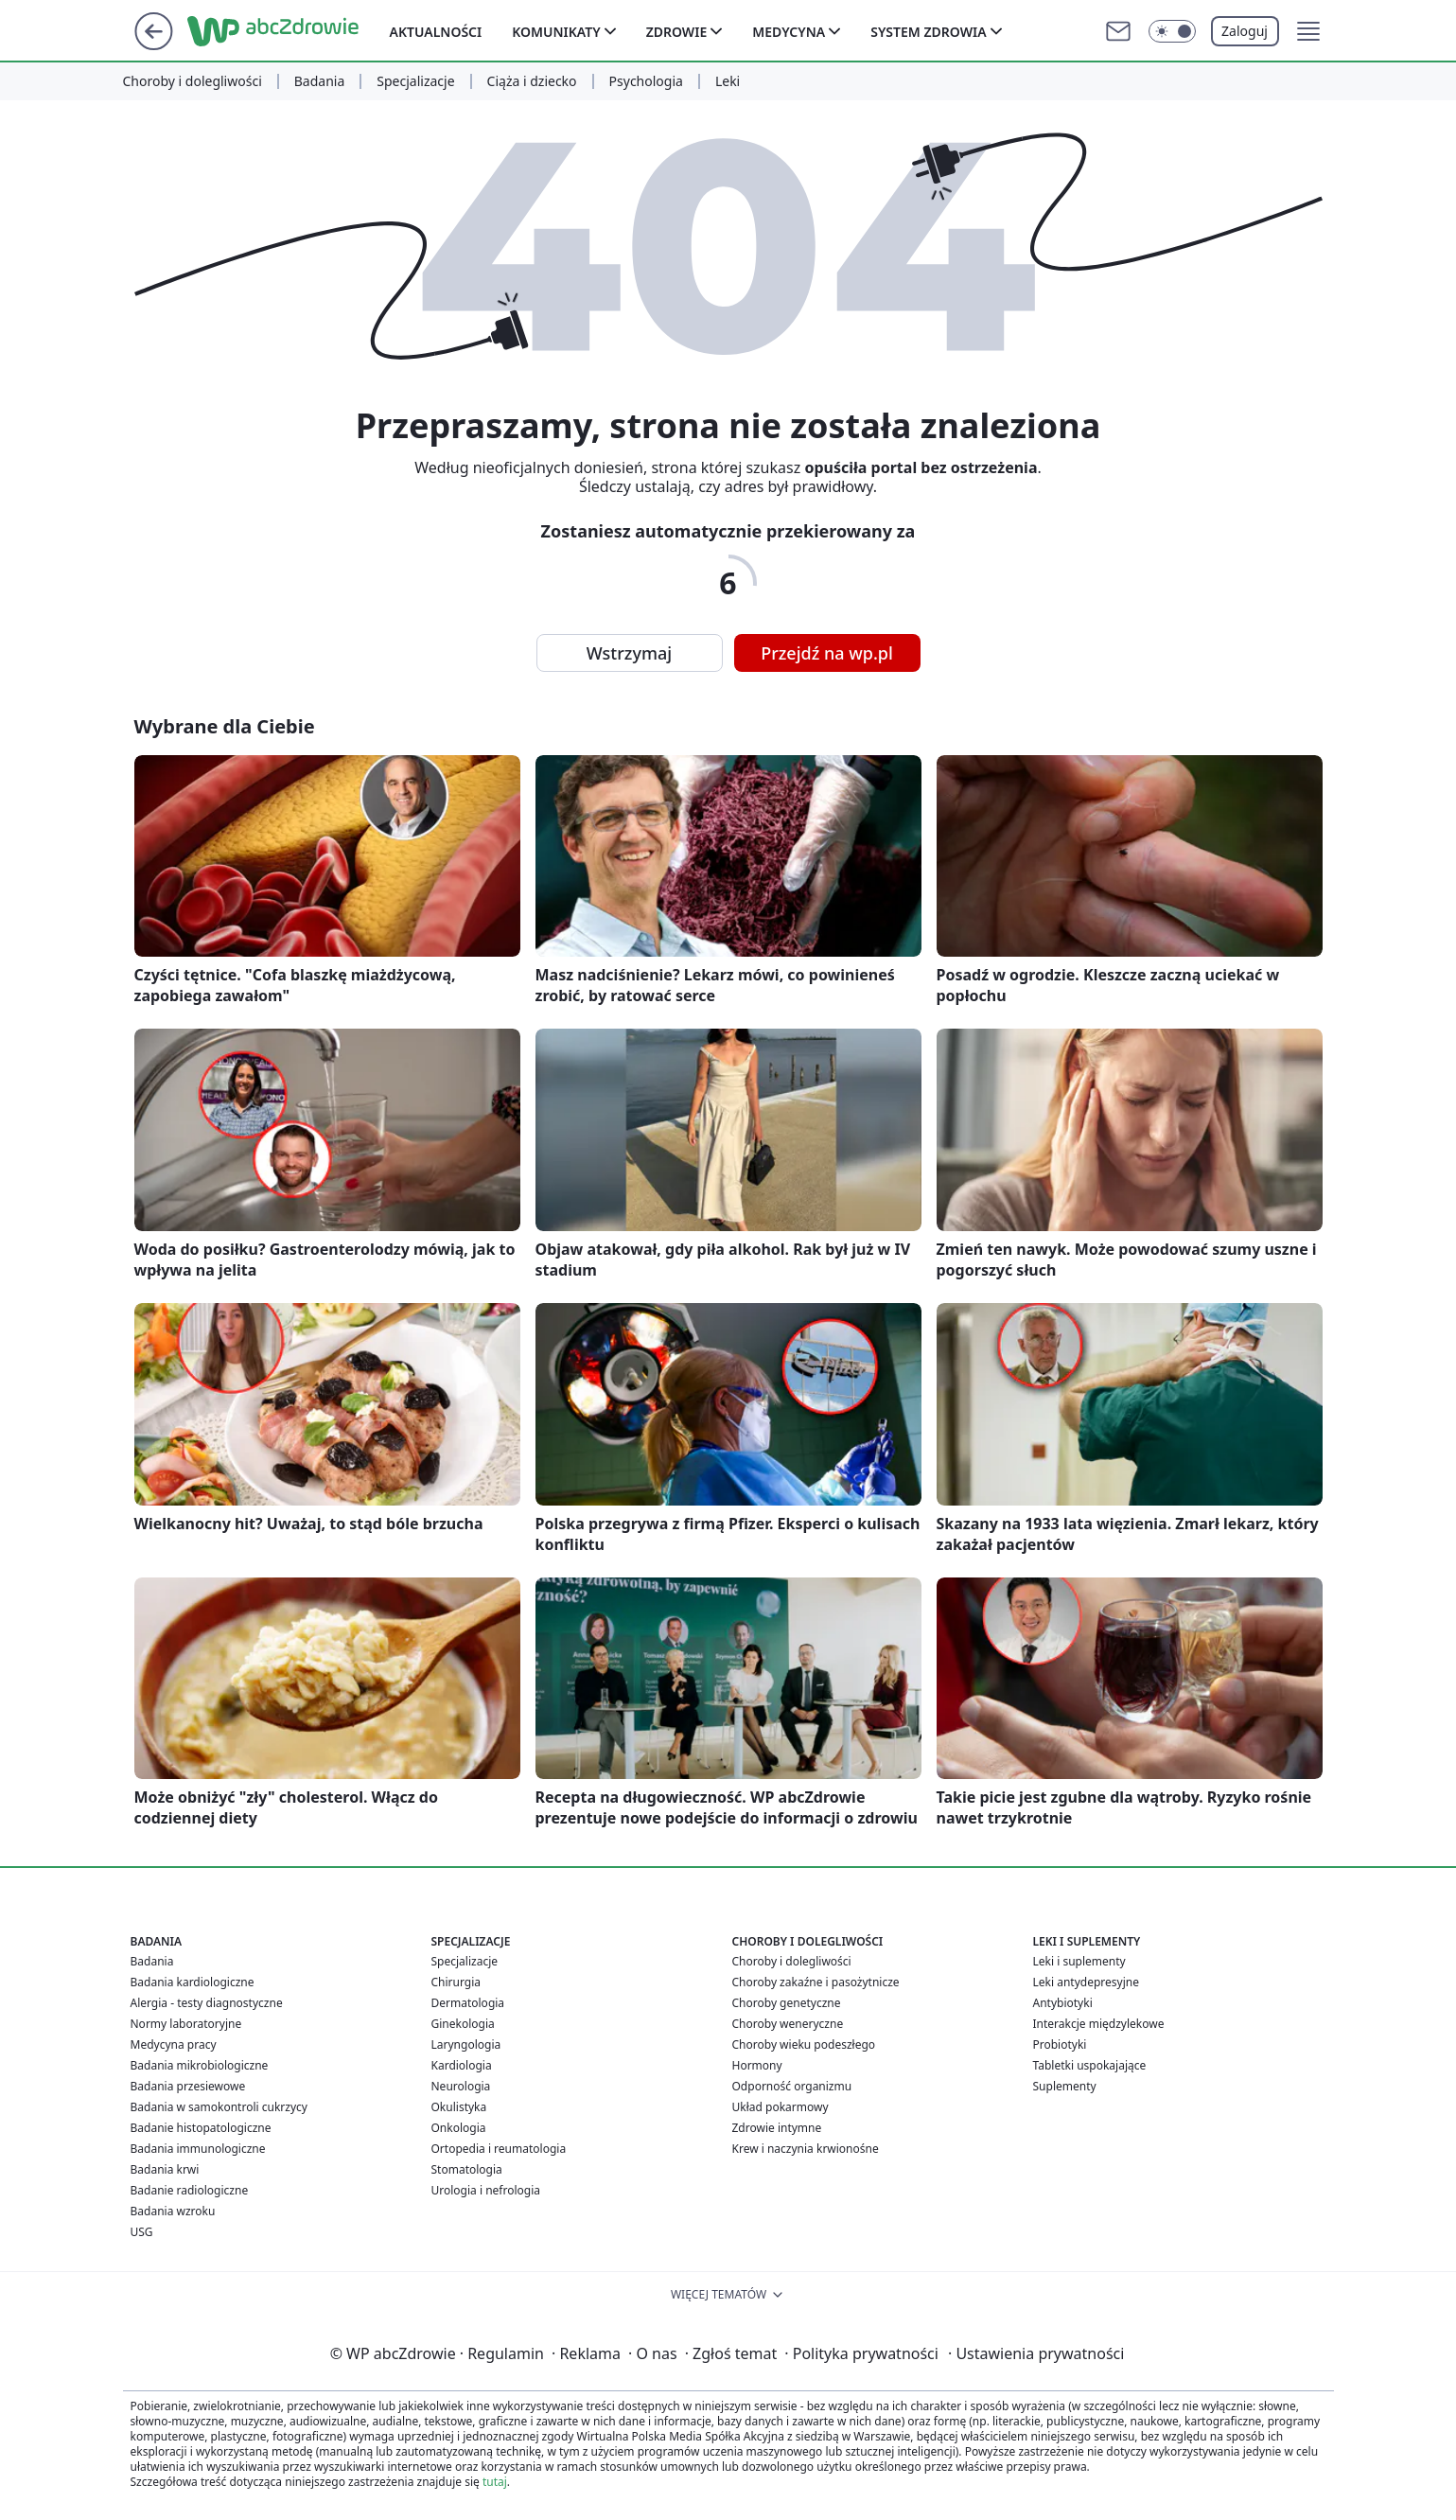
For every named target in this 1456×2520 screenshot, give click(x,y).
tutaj (494, 2482)
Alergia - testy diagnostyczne (207, 2003)
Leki (727, 81)
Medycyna (788, 32)
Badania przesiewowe (188, 2086)
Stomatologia (466, 2169)
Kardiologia (461, 2065)
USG (142, 2232)
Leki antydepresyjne (1086, 1982)
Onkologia (458, 2128)
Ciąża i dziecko (532, 81)
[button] (1308, 31)
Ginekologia (463, 2024)
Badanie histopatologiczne (201, 2128)
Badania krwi (165, 2169)
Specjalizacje (415, 81)
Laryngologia (466, 2044)
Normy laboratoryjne (186, 2024)
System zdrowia (928, 32)
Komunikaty (556, 32)
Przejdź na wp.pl (827, 653)
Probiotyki (1060, 2044)
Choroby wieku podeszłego (804, 2044)
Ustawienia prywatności (1036, 2353)
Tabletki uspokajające (1090, 2065)
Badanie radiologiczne (190, 2190)
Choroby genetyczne (786, 2003)
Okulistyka (459, 2107)
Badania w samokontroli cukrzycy (219, 2107)
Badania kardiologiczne (192, 1982)
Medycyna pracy (174, 2044)
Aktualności (436, 32)
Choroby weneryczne (788, 2024)
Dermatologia (468, 2003)
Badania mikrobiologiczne (200, 2065)
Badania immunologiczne (198, 2149)
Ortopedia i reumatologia (499, 2149)
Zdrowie (677, 32)
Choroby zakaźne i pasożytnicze (816, 1982)
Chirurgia (456, 1982)
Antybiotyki (1063, 2003)
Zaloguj (1244, 31)
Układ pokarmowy (780, 2107)
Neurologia (461, 2086)
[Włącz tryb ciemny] (1172, 31)
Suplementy (1064, 2086)
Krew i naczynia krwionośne (805, 2149)
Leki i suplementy (1079, 1961)
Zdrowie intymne (777, 2128)
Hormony (757, 2065)
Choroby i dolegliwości (192, 81)
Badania (319, 81)
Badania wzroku (173, 2211)
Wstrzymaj (629, 653)
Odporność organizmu (792, 2086)
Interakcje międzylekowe (1099, 2024)
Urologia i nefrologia (486, 2190)
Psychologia (646, 81)
